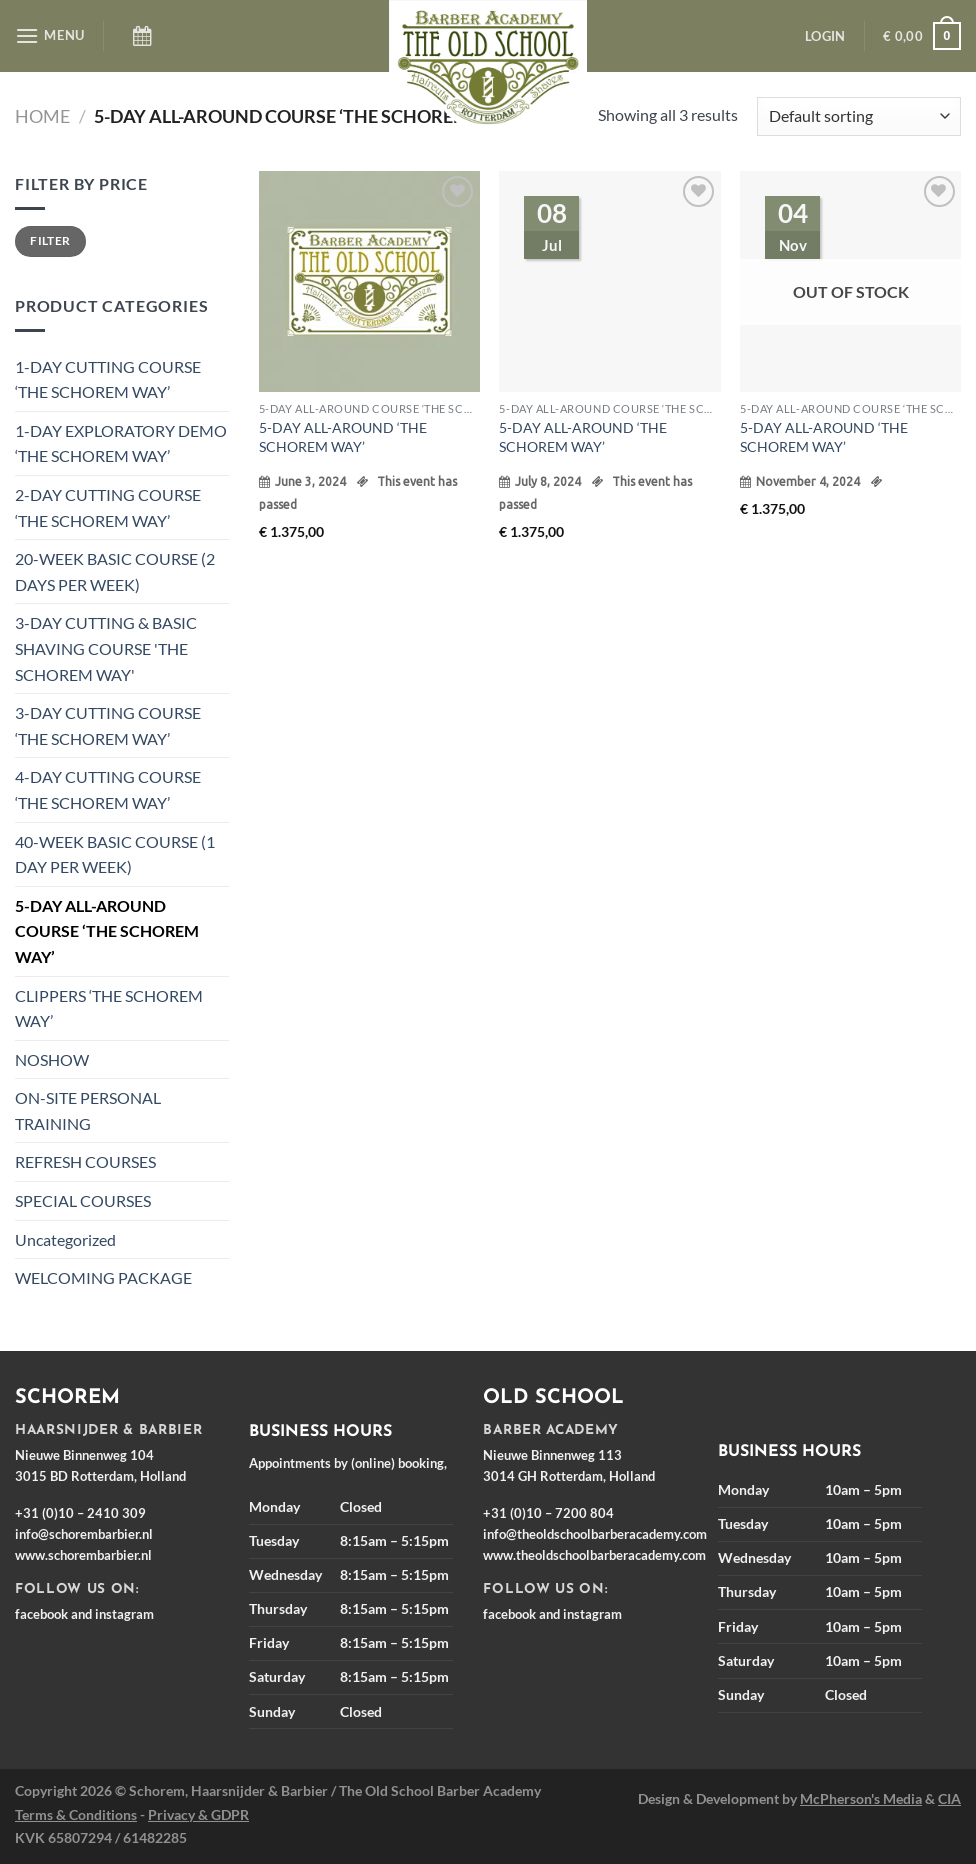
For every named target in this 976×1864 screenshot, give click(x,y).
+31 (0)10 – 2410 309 (80, 1513)
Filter (50, 240)
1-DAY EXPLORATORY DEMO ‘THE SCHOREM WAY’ (121, 443)
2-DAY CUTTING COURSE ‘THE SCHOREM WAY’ (108, 507)
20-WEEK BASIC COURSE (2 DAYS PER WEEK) (115, 571)
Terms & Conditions (76, 1814)
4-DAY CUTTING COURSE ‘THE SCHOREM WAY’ (108, 789)
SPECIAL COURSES (83, 1200)
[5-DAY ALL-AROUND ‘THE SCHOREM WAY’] (369, 281)
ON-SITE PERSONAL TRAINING (88, 1110)
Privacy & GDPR (198, 1814)
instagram (124, 1614)
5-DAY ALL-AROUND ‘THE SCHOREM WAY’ (343, 437)
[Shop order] (859, 116)
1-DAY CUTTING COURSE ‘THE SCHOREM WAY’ (108, 379)
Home (42, 116)
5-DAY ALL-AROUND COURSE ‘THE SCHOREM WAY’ (107, 931)
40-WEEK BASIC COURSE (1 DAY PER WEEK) (115, 854)
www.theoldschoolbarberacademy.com (594, 1555)
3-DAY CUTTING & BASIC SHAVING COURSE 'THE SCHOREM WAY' (106, 648)
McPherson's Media (861, 1798)
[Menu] (50, 35)
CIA (949, 1798)
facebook (41, 1614)
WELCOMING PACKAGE (103, 1277)
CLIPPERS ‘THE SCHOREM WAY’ (109, 1008)
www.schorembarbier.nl (83, 1555)
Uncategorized (65, 1239)
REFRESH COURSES (85, 1161)
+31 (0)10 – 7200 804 (548, 1513)
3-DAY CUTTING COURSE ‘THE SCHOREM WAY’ (108, 725)
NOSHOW (52, 1059)
